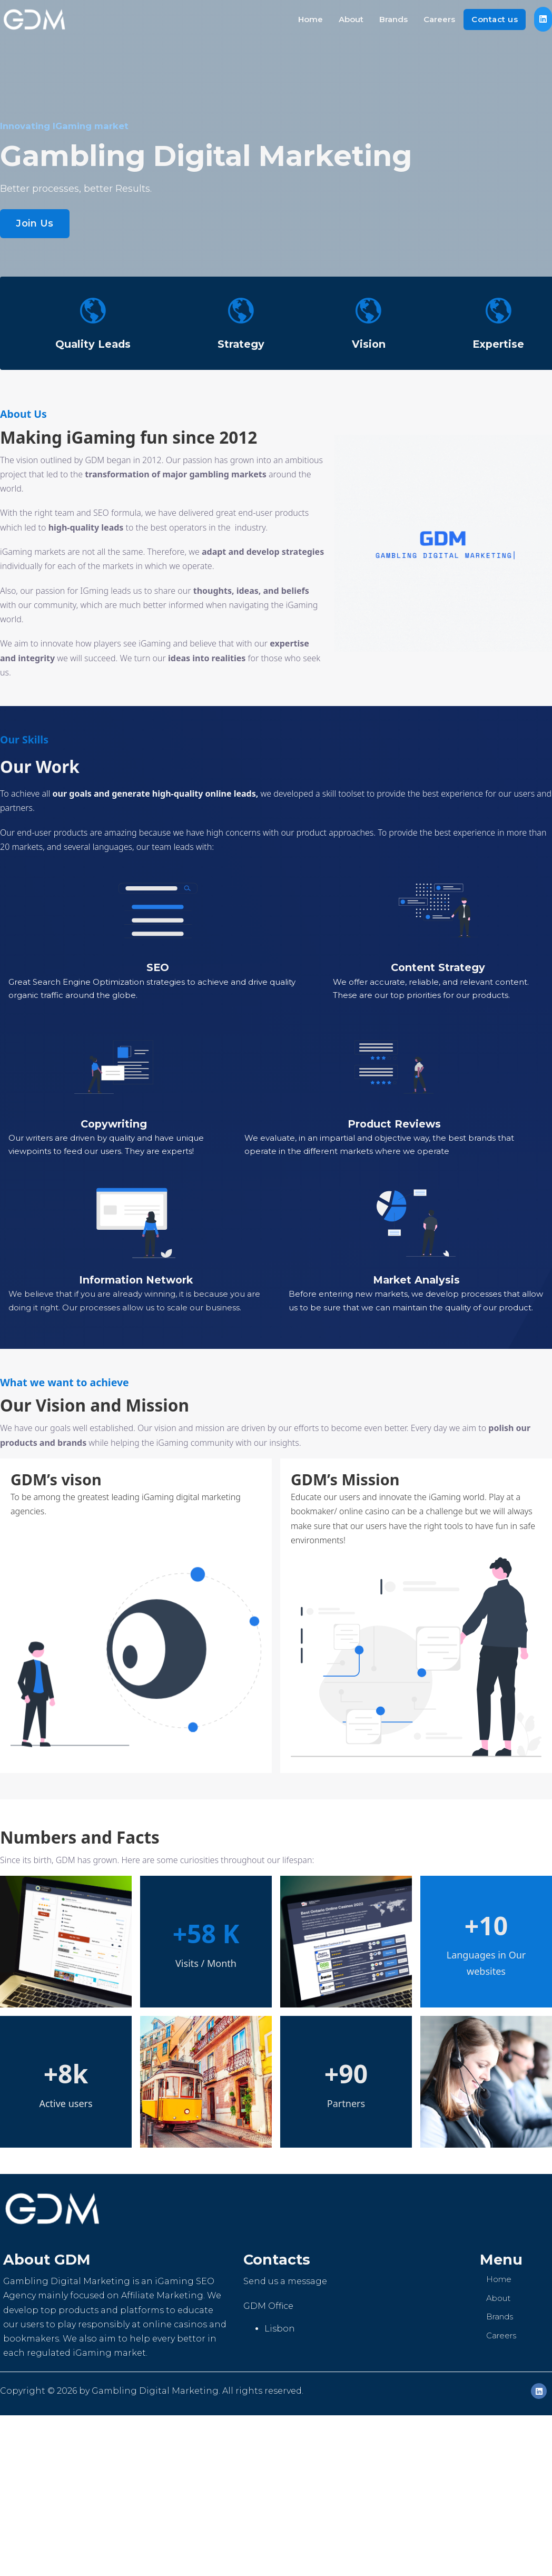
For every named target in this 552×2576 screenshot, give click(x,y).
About (351, 19)
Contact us (494, 19)
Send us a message (285, 2281)
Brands (393, 19)
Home (310, 19)
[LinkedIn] (539, 2391)
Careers (439, 19)
